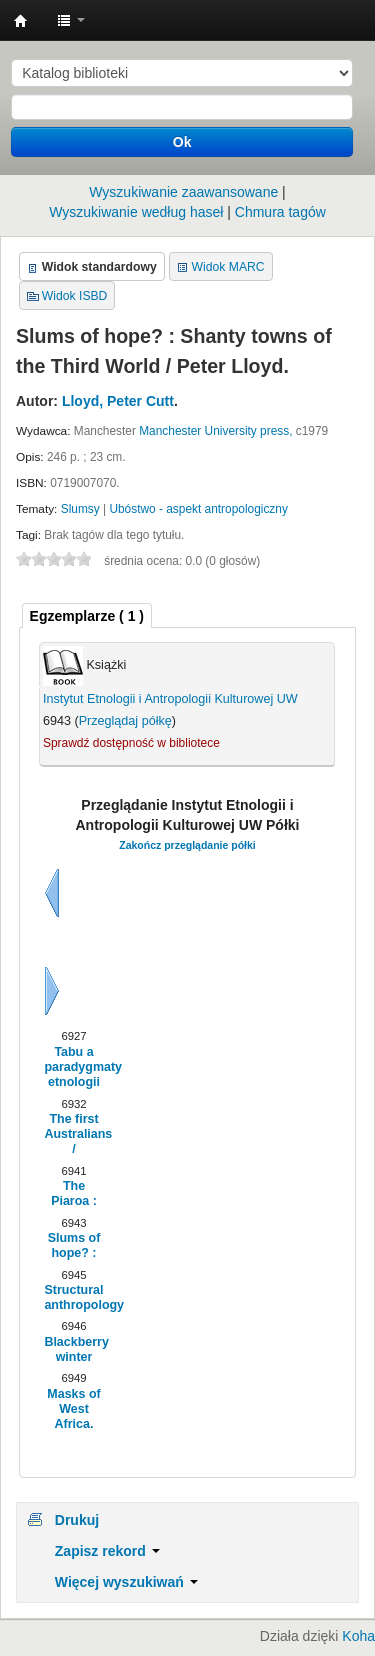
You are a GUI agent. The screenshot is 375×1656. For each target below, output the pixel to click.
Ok (182, 142)
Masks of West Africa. (73, 1409)
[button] (71, 20)
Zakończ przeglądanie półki (187, 845)
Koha (358, 1636)
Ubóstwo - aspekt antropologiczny (198, 509)
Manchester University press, (215, 431)
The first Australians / (73, 1134)
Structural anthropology (73, 1297)
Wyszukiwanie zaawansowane (183, 192)
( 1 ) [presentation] (87, 616)
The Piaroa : (74, 1193)
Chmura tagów (280, 212)
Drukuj (77, 1520)
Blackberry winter (73, 1349)
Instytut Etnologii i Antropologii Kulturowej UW (21, 21)
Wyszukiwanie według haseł (136, 212)
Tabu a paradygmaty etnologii (73, 1067)
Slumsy (80, 509)
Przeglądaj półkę (125, 721)
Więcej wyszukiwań (126, 1582)
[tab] (87, 615)
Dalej (52, 991)
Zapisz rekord (107, 1551)
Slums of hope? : (74, 1245)
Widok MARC (228, 267)
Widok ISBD (75, 296)
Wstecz (52, 893)
